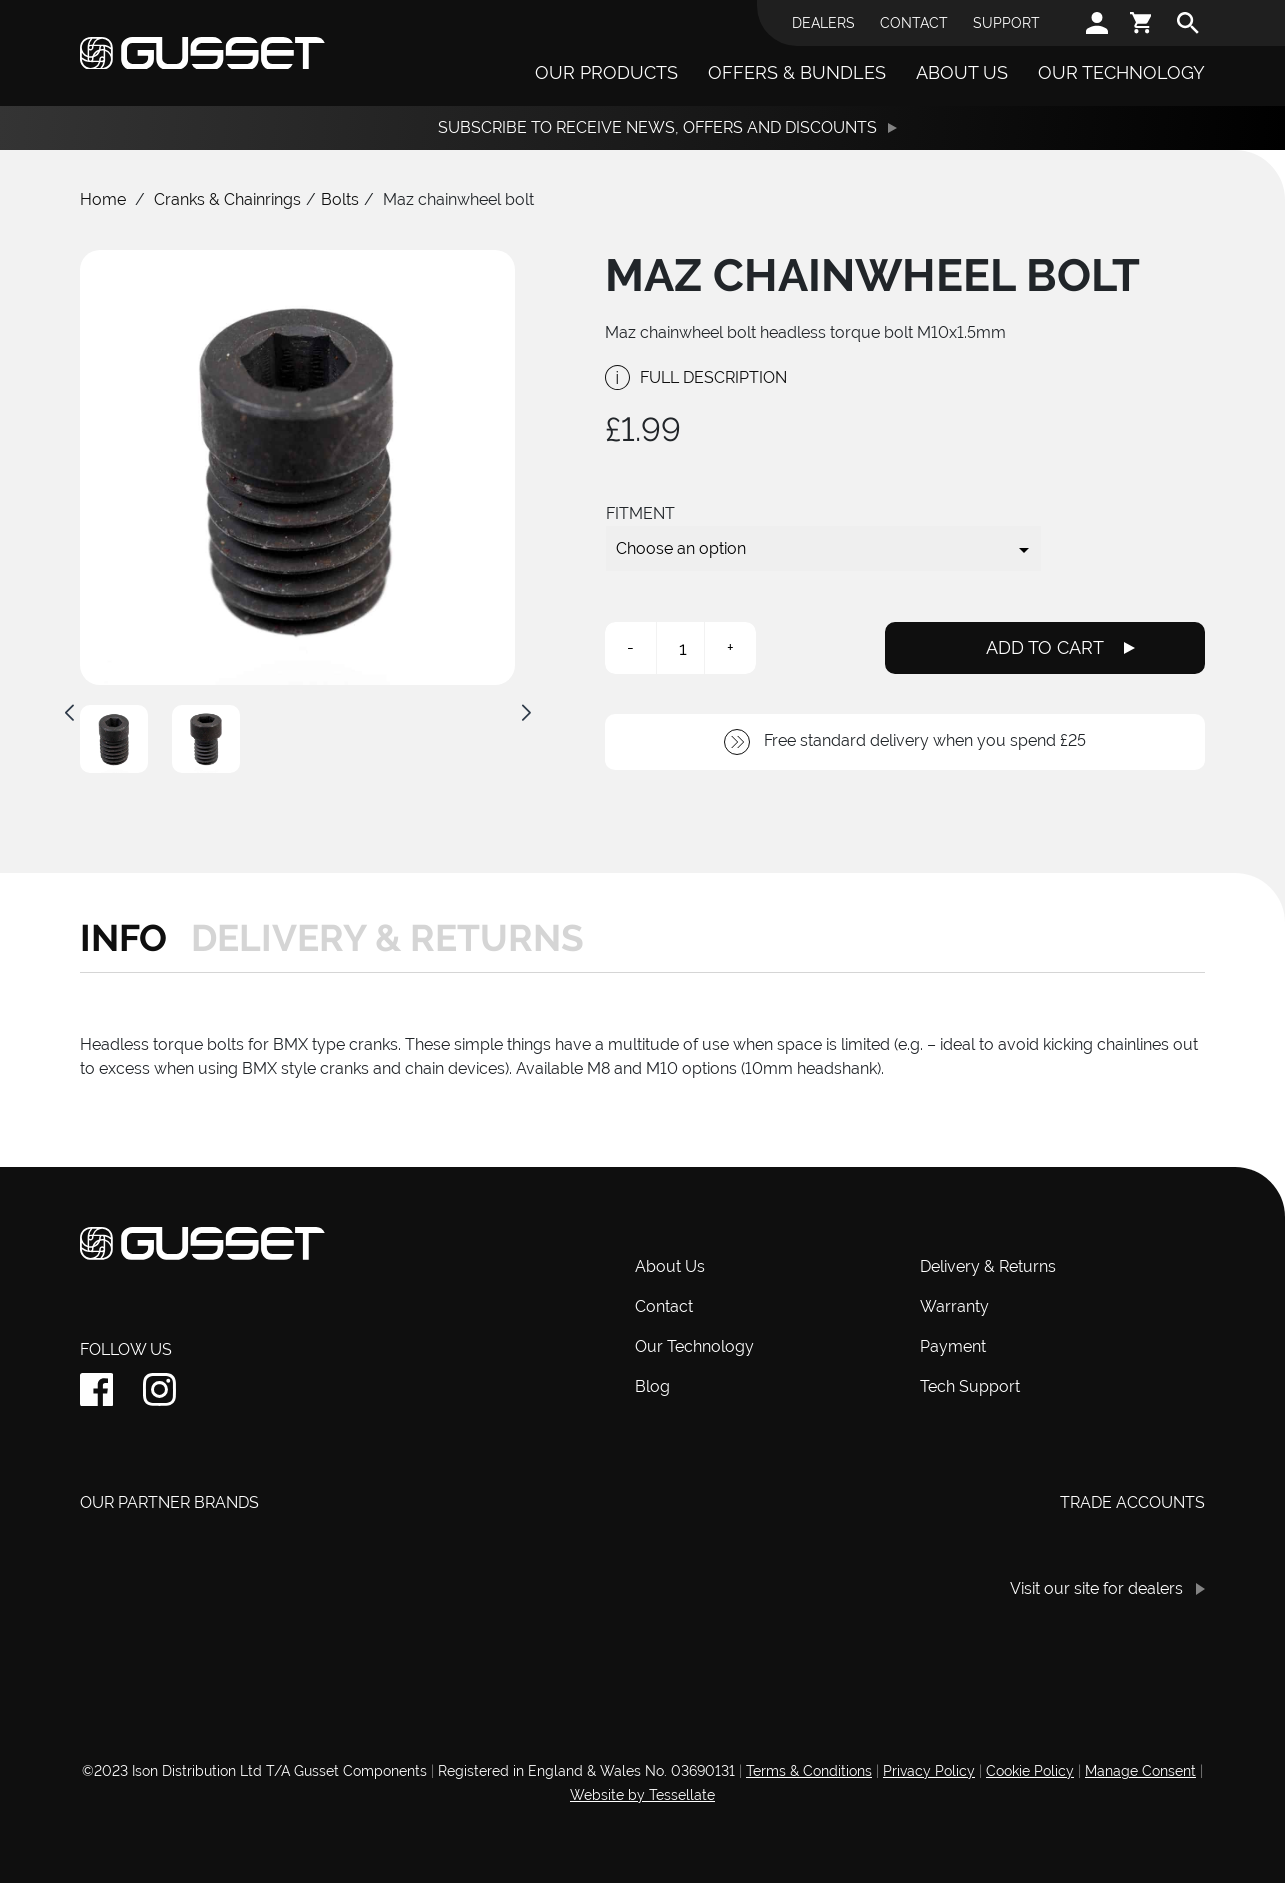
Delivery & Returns (988, 1266)
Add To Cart (1045, 647)
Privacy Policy (929, 1771)
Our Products (606, 72)
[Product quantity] (683, 648)
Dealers (823, 23)
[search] (1188, 23)
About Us (962, 72)
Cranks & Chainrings (227, 199)
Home (103, 199)
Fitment (640, 513)
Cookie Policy (1030, 1771)
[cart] (1142, 23)
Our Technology (1121, 72)
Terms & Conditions (809, 1771)
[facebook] (96, 1389)
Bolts (340, 199)
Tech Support (970, 1386)
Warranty (954, 1306)
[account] (1097, 23)
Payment (953, 1346)
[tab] (129, 938)
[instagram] (159, 1389)
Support (1006, 23)
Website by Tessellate (642, 1795)
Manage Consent (1140, 1771)
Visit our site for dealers (1096, 1588)
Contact (914, 23)
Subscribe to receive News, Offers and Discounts (657, 127)
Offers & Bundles (797, 72)
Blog (652, 1386)
